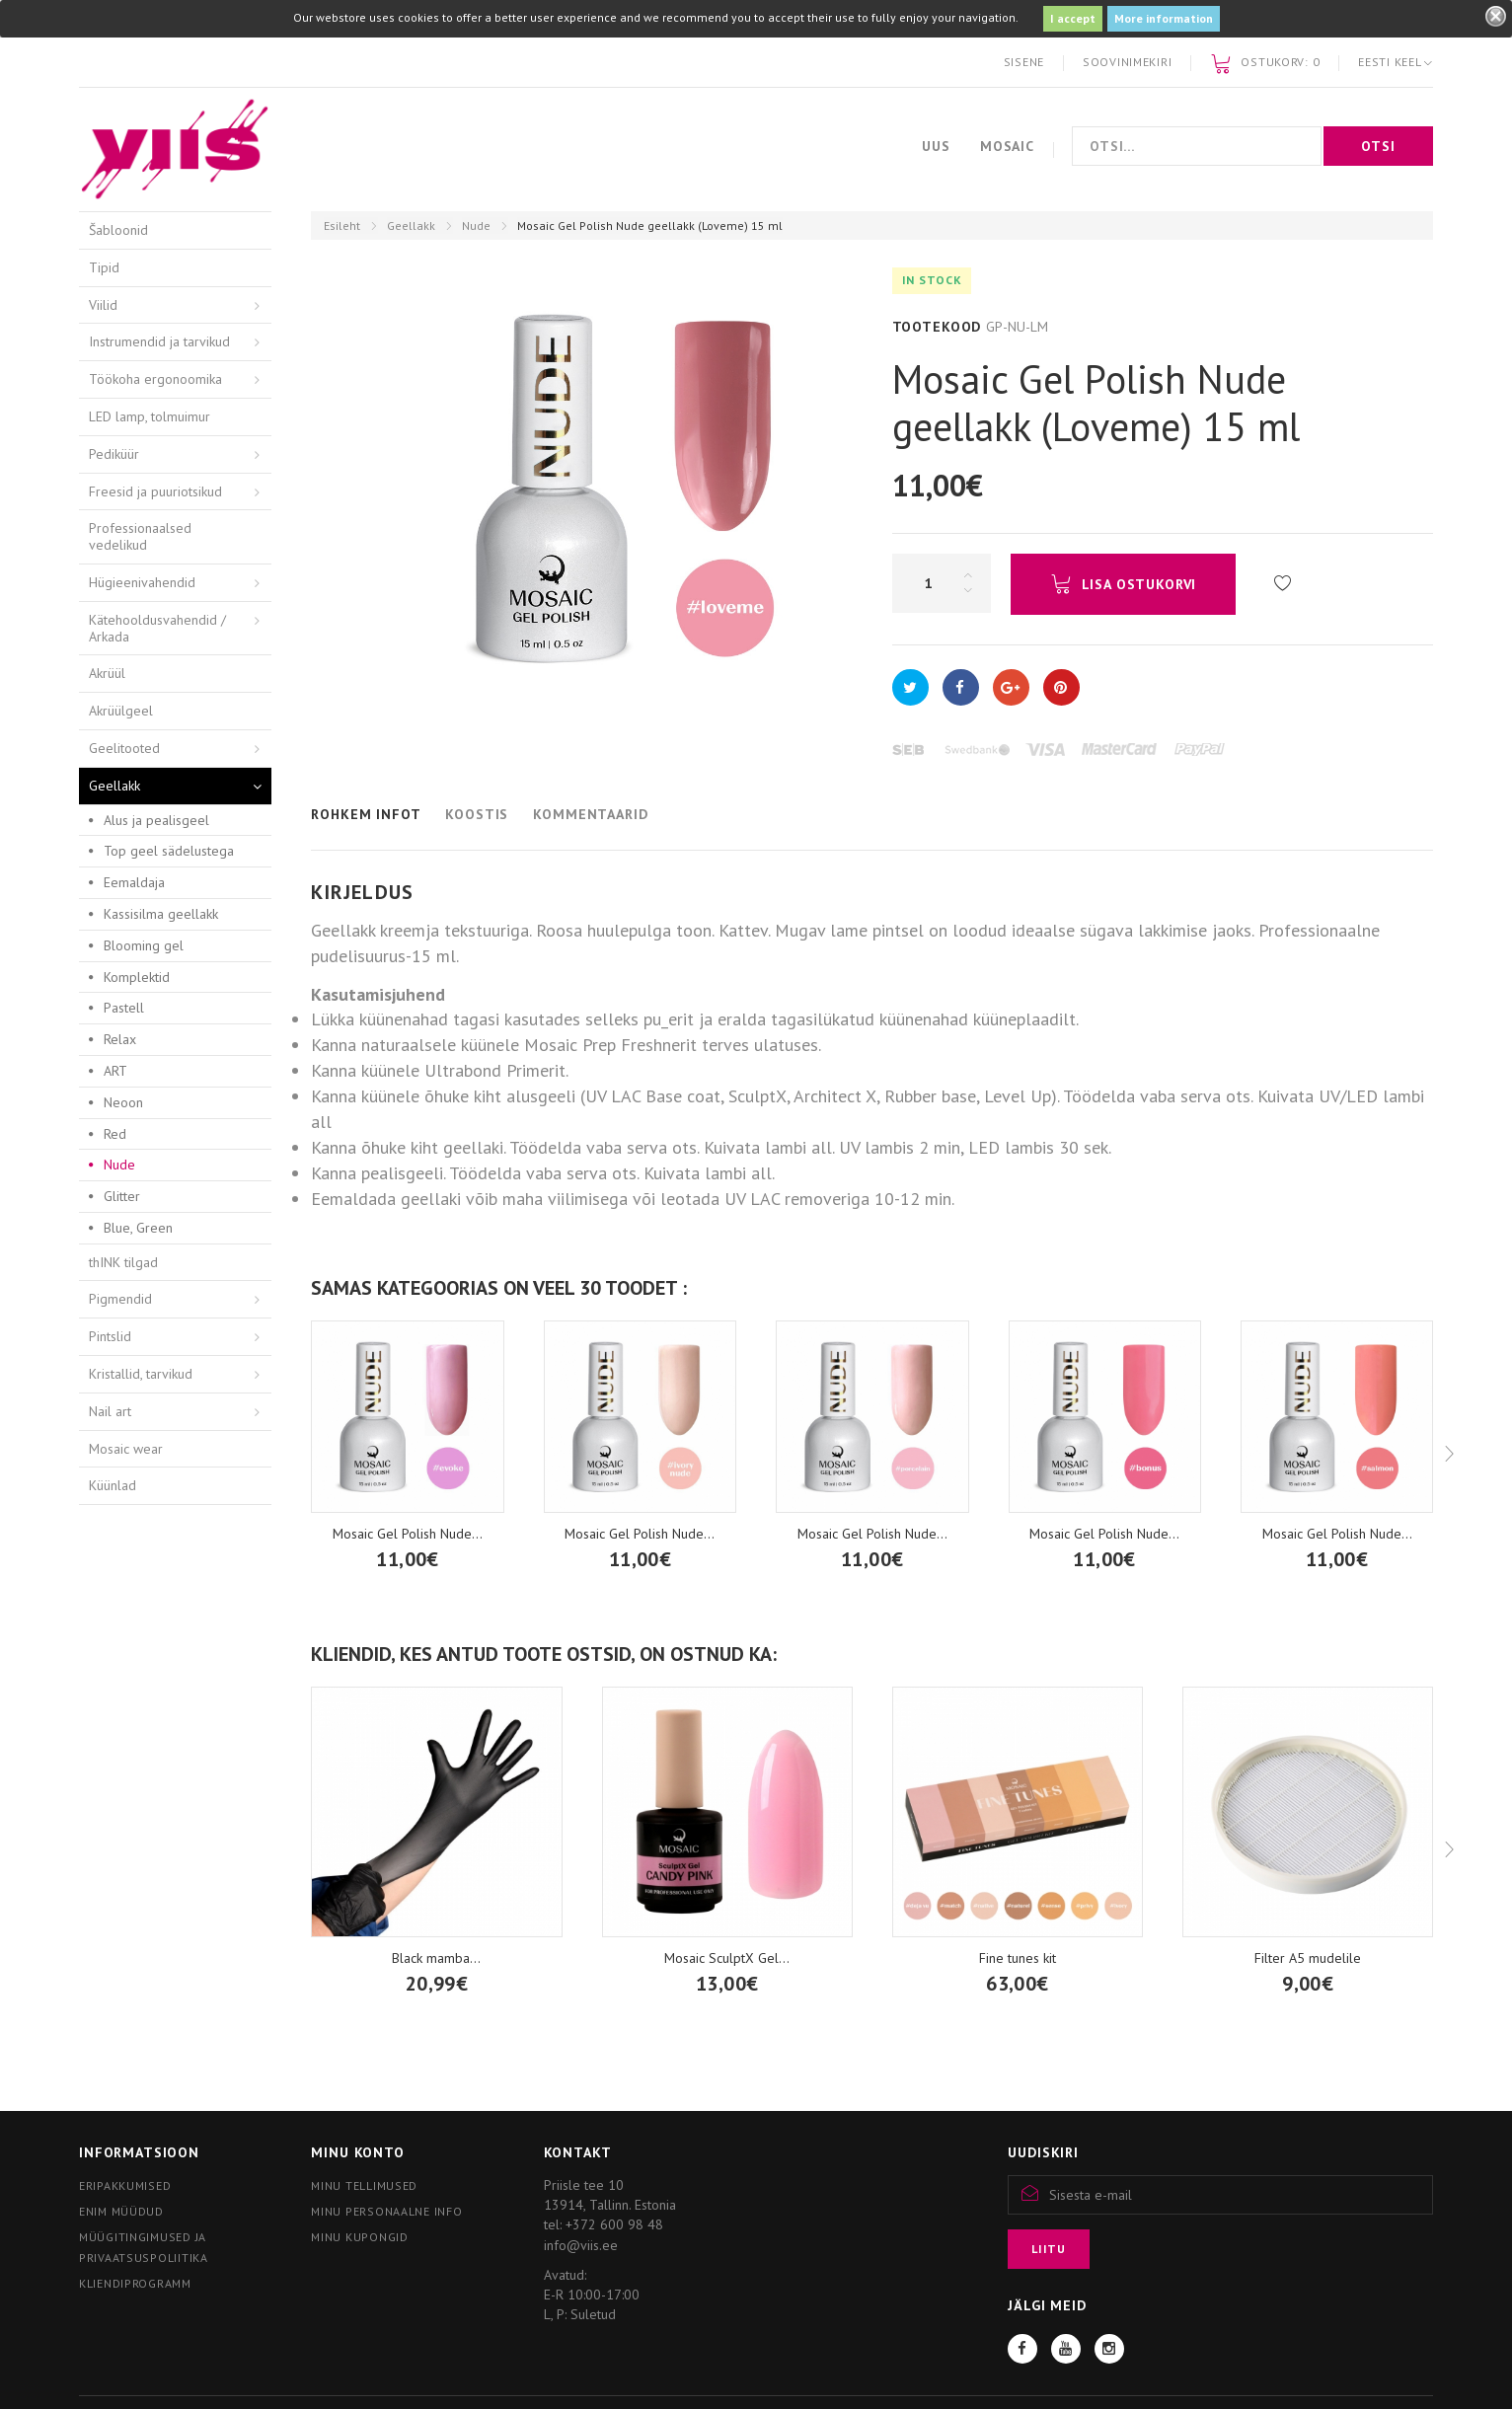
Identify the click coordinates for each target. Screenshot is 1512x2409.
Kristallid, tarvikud (140, 1374)
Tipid (104, 267)
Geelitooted (124, 748)
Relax (120, 1039)
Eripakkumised (125, 2185)
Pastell (124, 1007)
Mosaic (1007, 146)
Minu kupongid (359, 2236)
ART (115, 1071)
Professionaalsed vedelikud (140, 536)
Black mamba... (436, 1958)
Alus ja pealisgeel (156, 820)
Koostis (476, 814)
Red (115, 1134)
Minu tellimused (364, 2185)
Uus (936, 146)
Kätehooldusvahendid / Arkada (157, 628)
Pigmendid (120, 1299)
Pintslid (110, 1336)
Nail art (110, 1411)
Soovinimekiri (1127, 61)
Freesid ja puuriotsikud (155, 491)
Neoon (123, 1102)
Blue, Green (138, 1228)
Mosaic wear (126, 1449)
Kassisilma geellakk (161, 914)
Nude (476, 225)
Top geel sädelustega (169, 851)
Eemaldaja (134, 882)
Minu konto (357, 2152)
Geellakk (411, 225)
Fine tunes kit (1017, 1958)
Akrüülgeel (121, 710)
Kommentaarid (590, 814)
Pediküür (114, 454)
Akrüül (107, 673)
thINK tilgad (123, 1262)
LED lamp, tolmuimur (149, 416)
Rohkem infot (365, 814)
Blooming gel (144, 945)
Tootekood (937, 327)
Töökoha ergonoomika (155, 379)
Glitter (122, 1196)
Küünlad (112, 1485)
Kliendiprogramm (135, 2283)
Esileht (342, 225)
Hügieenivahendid (142, 582)
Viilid (103, 305)
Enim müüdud (121, 2211)
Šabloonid (118, 230)
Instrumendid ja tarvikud (159, 341)
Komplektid (137, 977)
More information (1163, 18)
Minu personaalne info (386, 2211)
